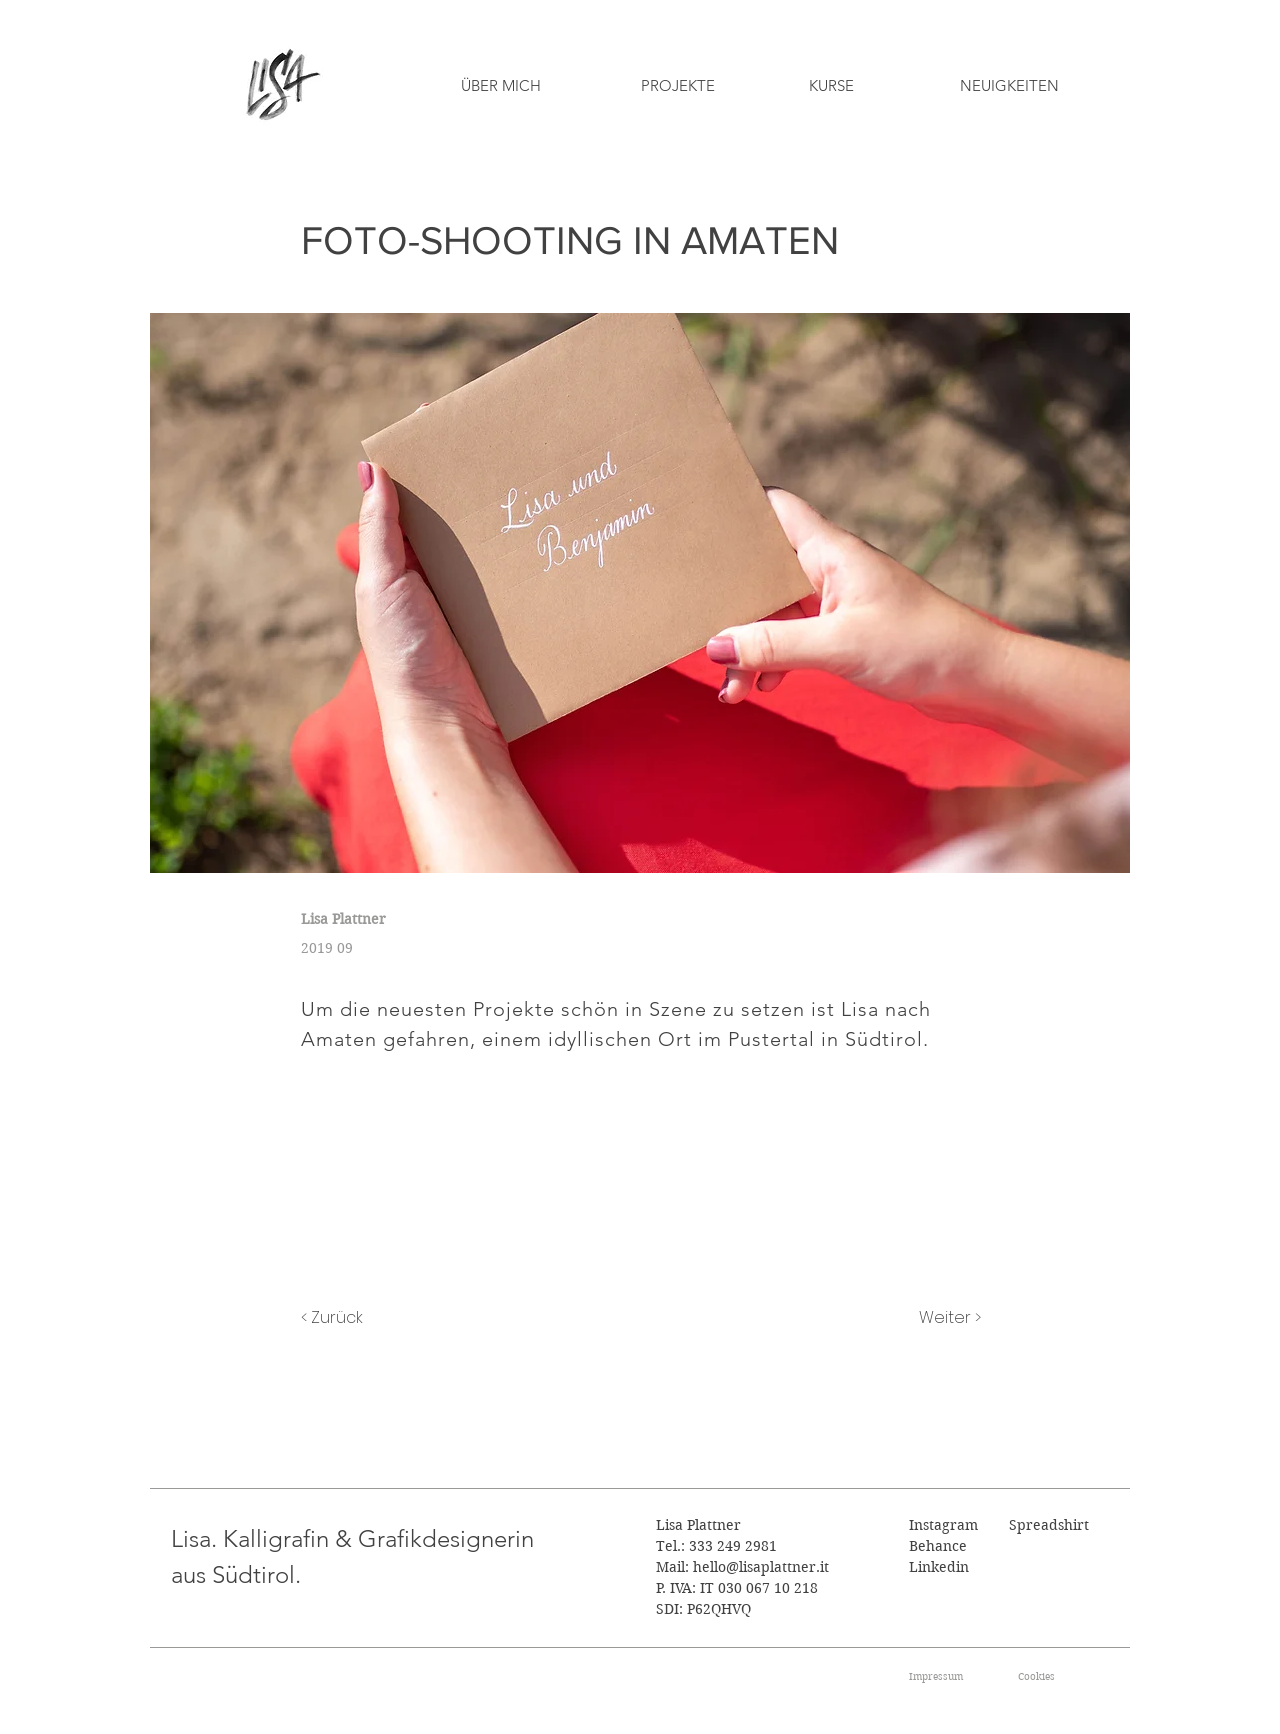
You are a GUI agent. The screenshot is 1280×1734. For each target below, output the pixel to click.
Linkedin (939, 1567)
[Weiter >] (931, 1318)
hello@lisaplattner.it (761, 1567)
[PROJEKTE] (678, 85)
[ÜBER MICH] (500, 85)
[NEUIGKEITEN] (1009, 85)
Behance (938, 1546)
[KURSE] (831, 85)
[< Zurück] (367, 1318)
